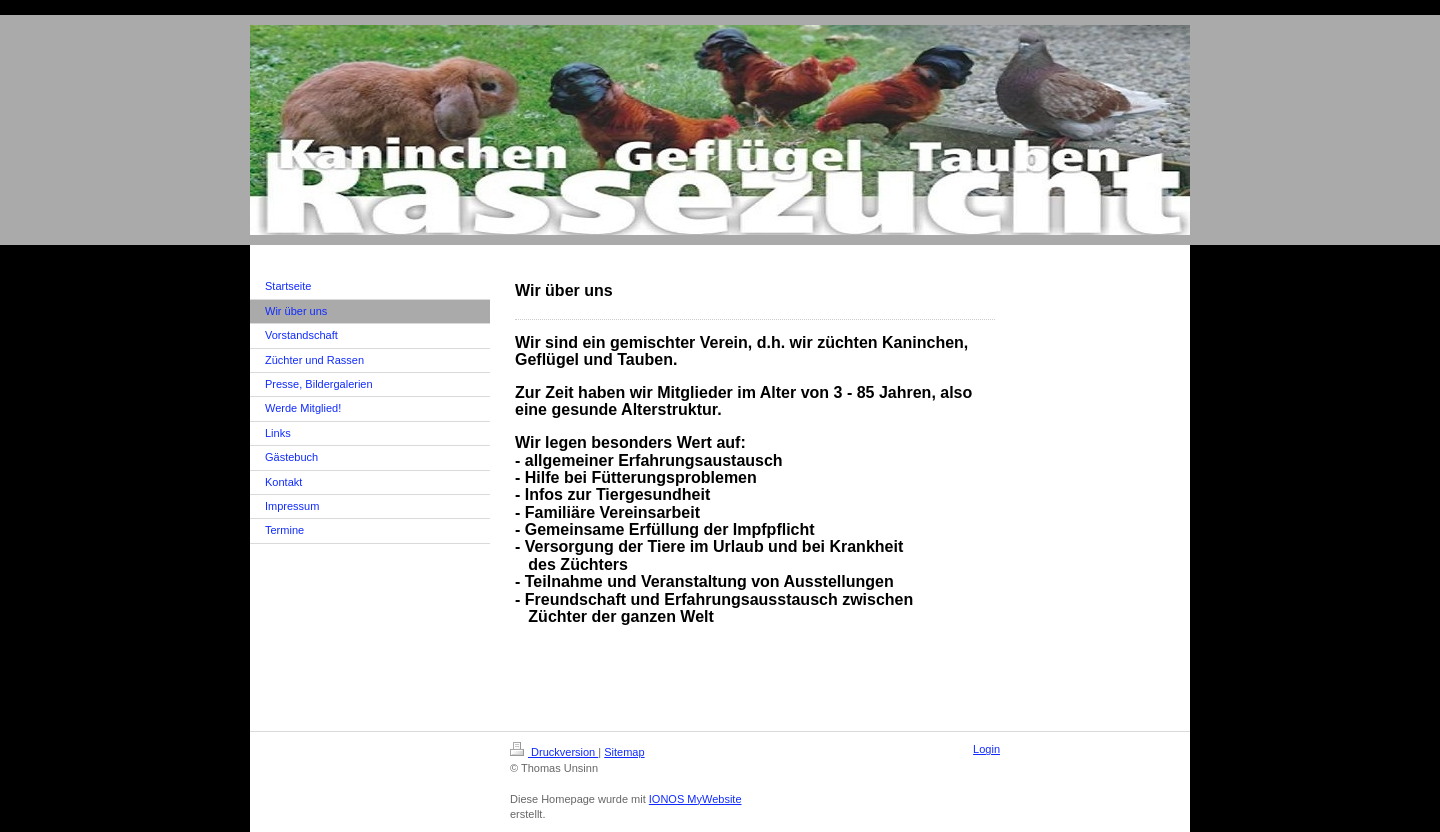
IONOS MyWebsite (695, 799)
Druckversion (554, 752)
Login (986, 749)
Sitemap (624, 752)
